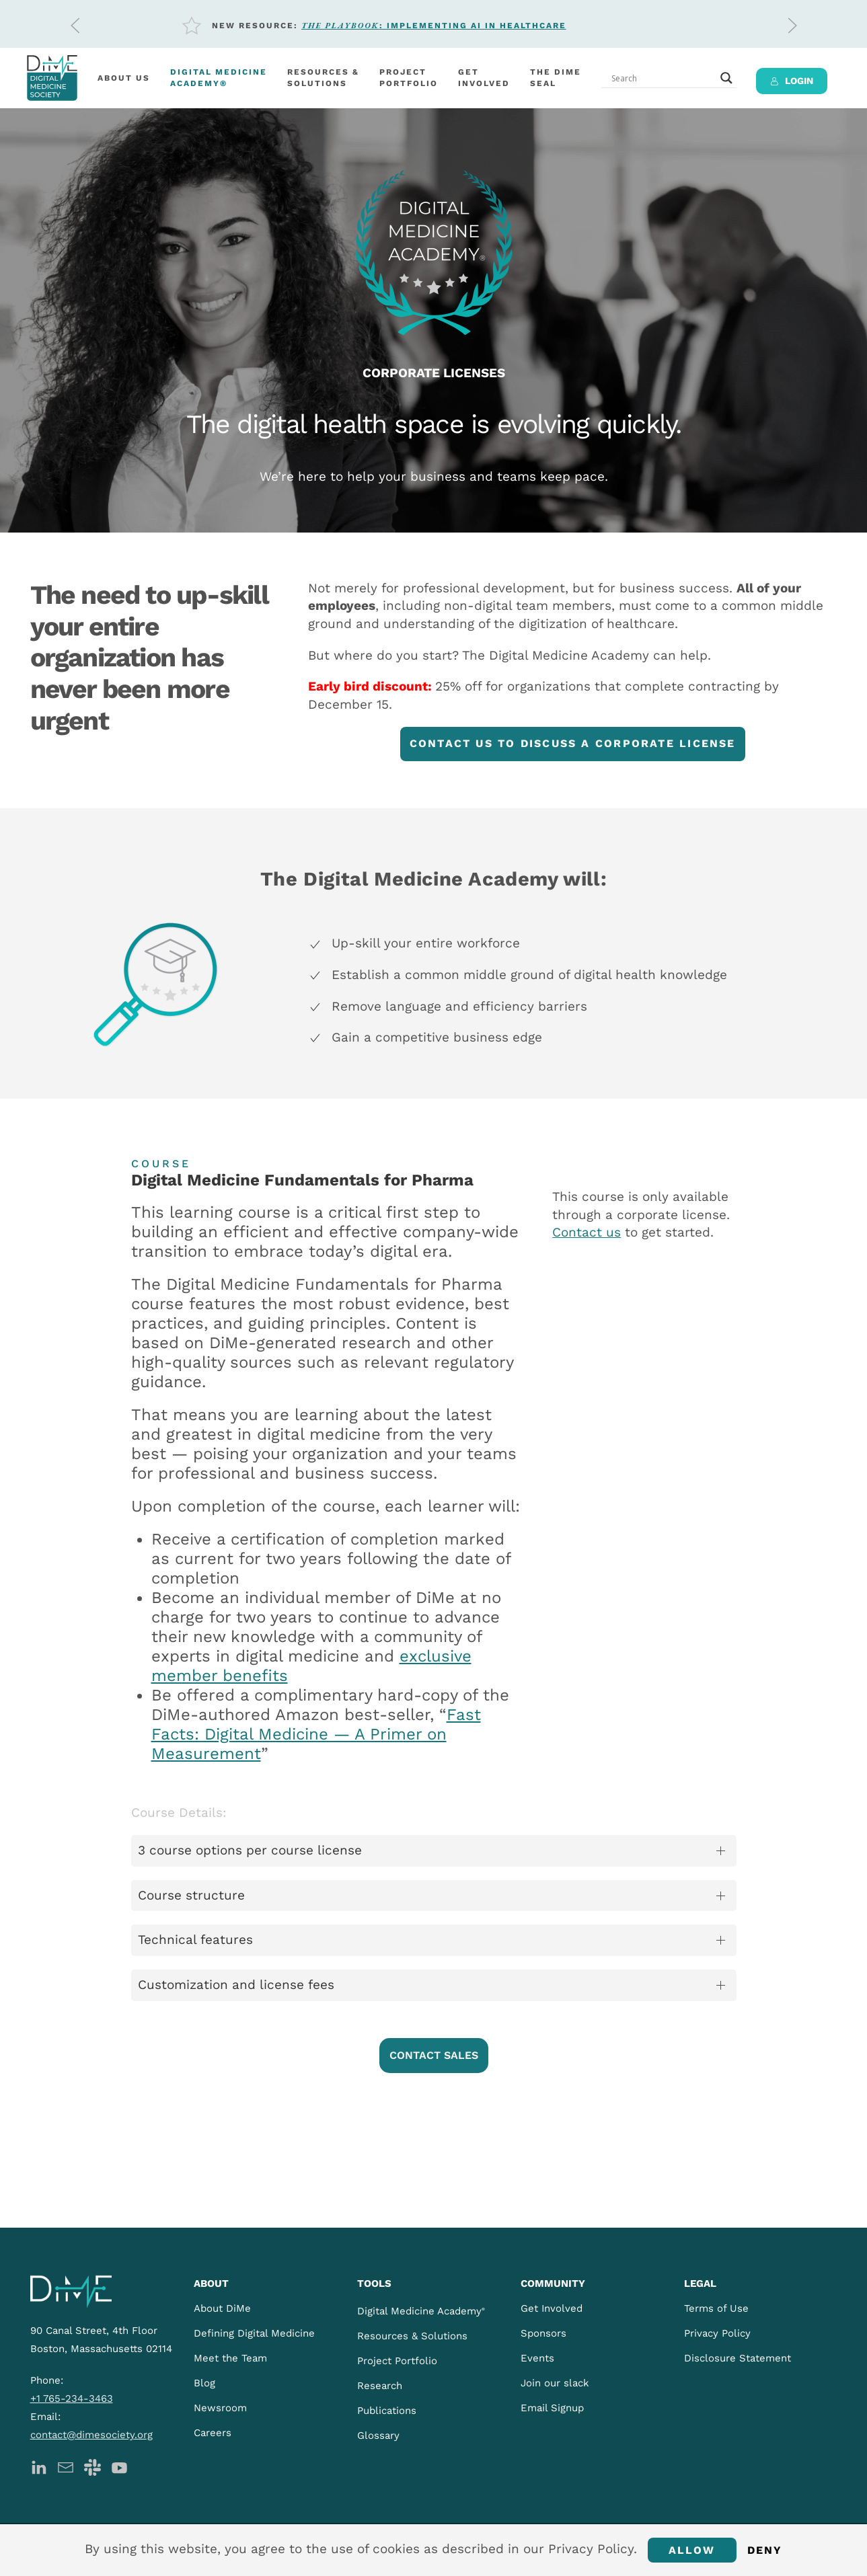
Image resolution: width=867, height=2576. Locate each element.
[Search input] (662, 78)
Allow (692, 2550)
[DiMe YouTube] (119, 2466)
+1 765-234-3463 (71, 2398)
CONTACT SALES (433, 2055)
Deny (765, 2550)
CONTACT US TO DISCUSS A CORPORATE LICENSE (573, 743)
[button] (75, 25)
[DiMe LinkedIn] (38, 2466)
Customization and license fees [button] (236, 1984)
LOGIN (791, 80)
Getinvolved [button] (484, 77)
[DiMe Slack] (92, 2466)
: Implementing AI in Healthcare (433, 25)
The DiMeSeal (555, 77)
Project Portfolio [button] (408, 77)
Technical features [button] (195, 1939)
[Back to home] (52, 78)
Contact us (586, 1232)
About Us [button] (124, 78)
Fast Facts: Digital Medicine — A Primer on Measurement (316, 1734)
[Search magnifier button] (726, 78)
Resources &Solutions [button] (323, 77)
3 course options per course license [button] (250, 1850)
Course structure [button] (191, 1895)
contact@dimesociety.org (91, 2435)
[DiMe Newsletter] (65, 2466)
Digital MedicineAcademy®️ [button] (218, 77)
